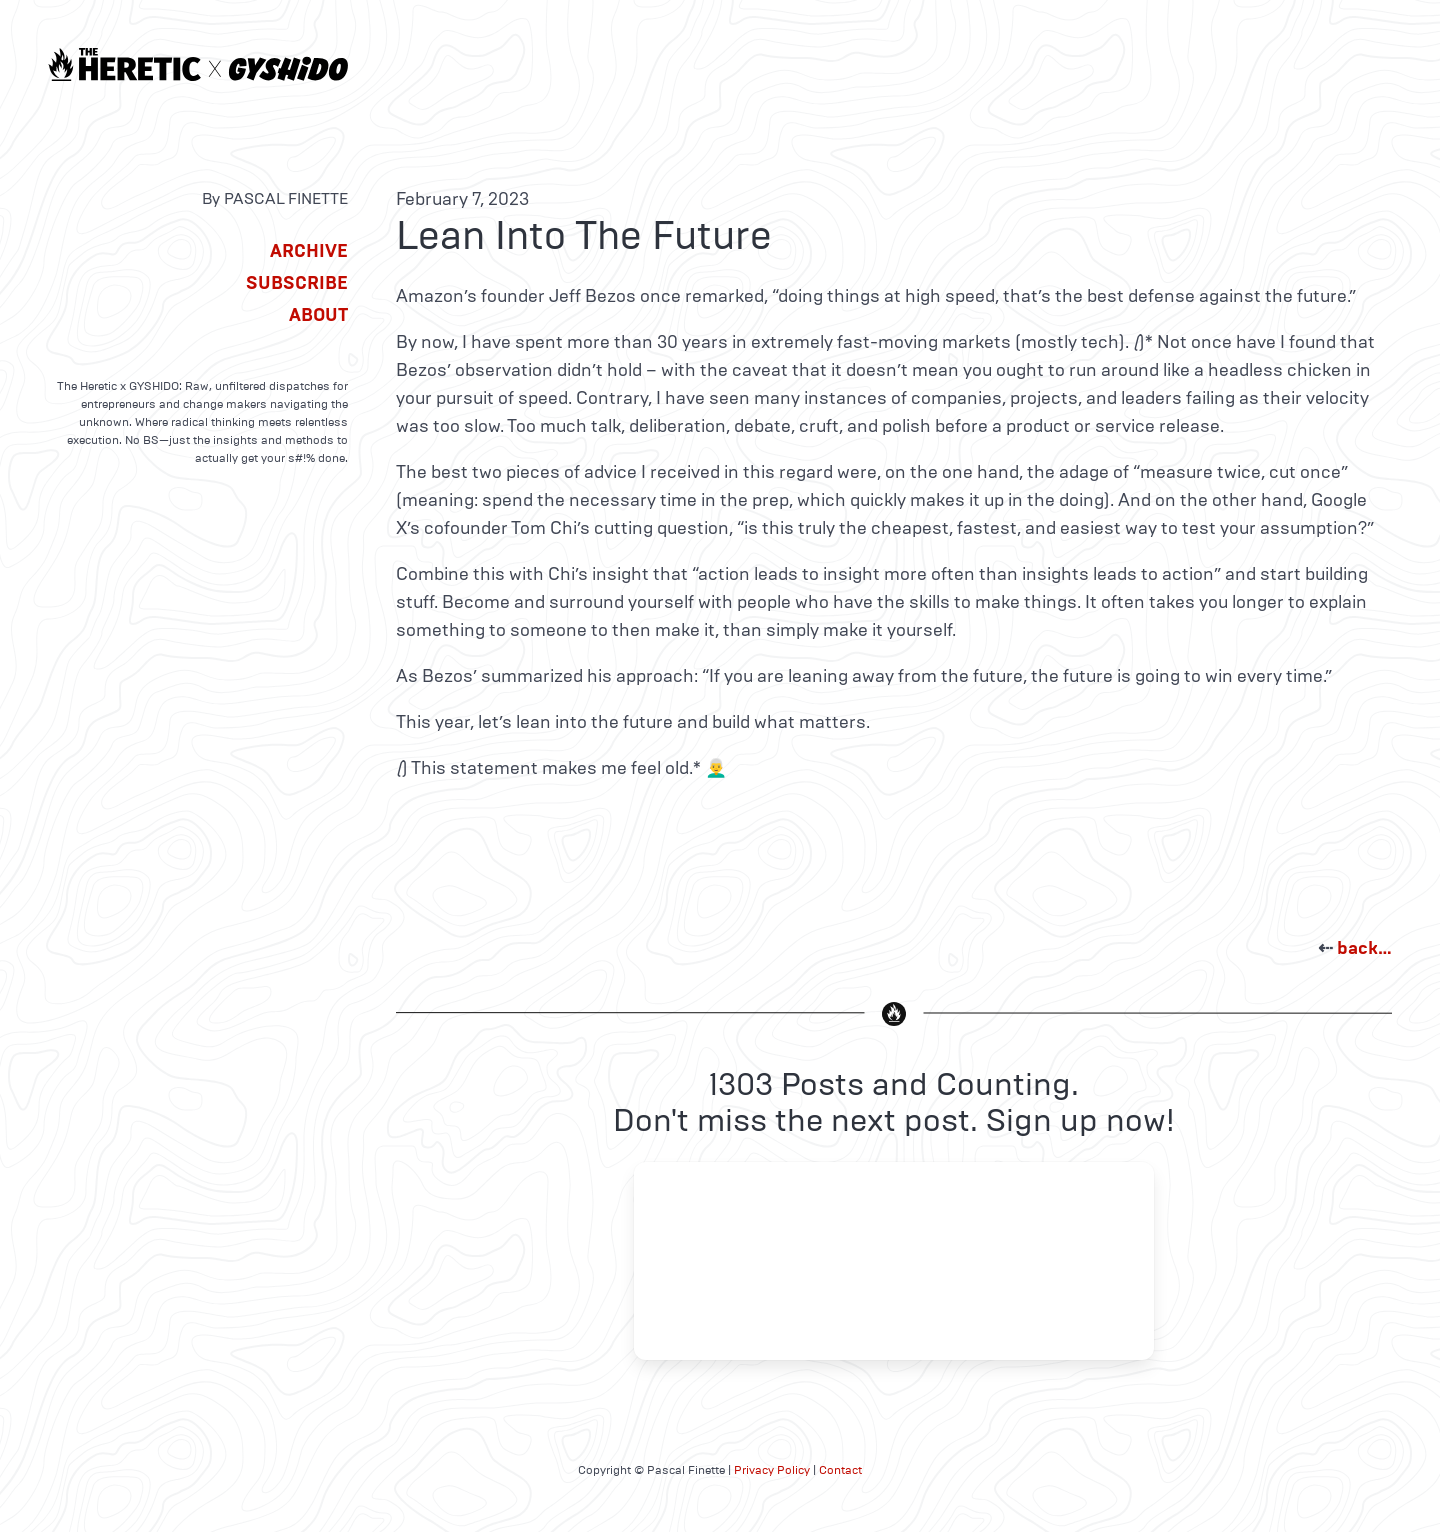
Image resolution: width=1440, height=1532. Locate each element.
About (318, 315)
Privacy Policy (772, 1470)
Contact (840, 1470)
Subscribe (297, 283)
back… (1364, 948)
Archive (309, 251)
